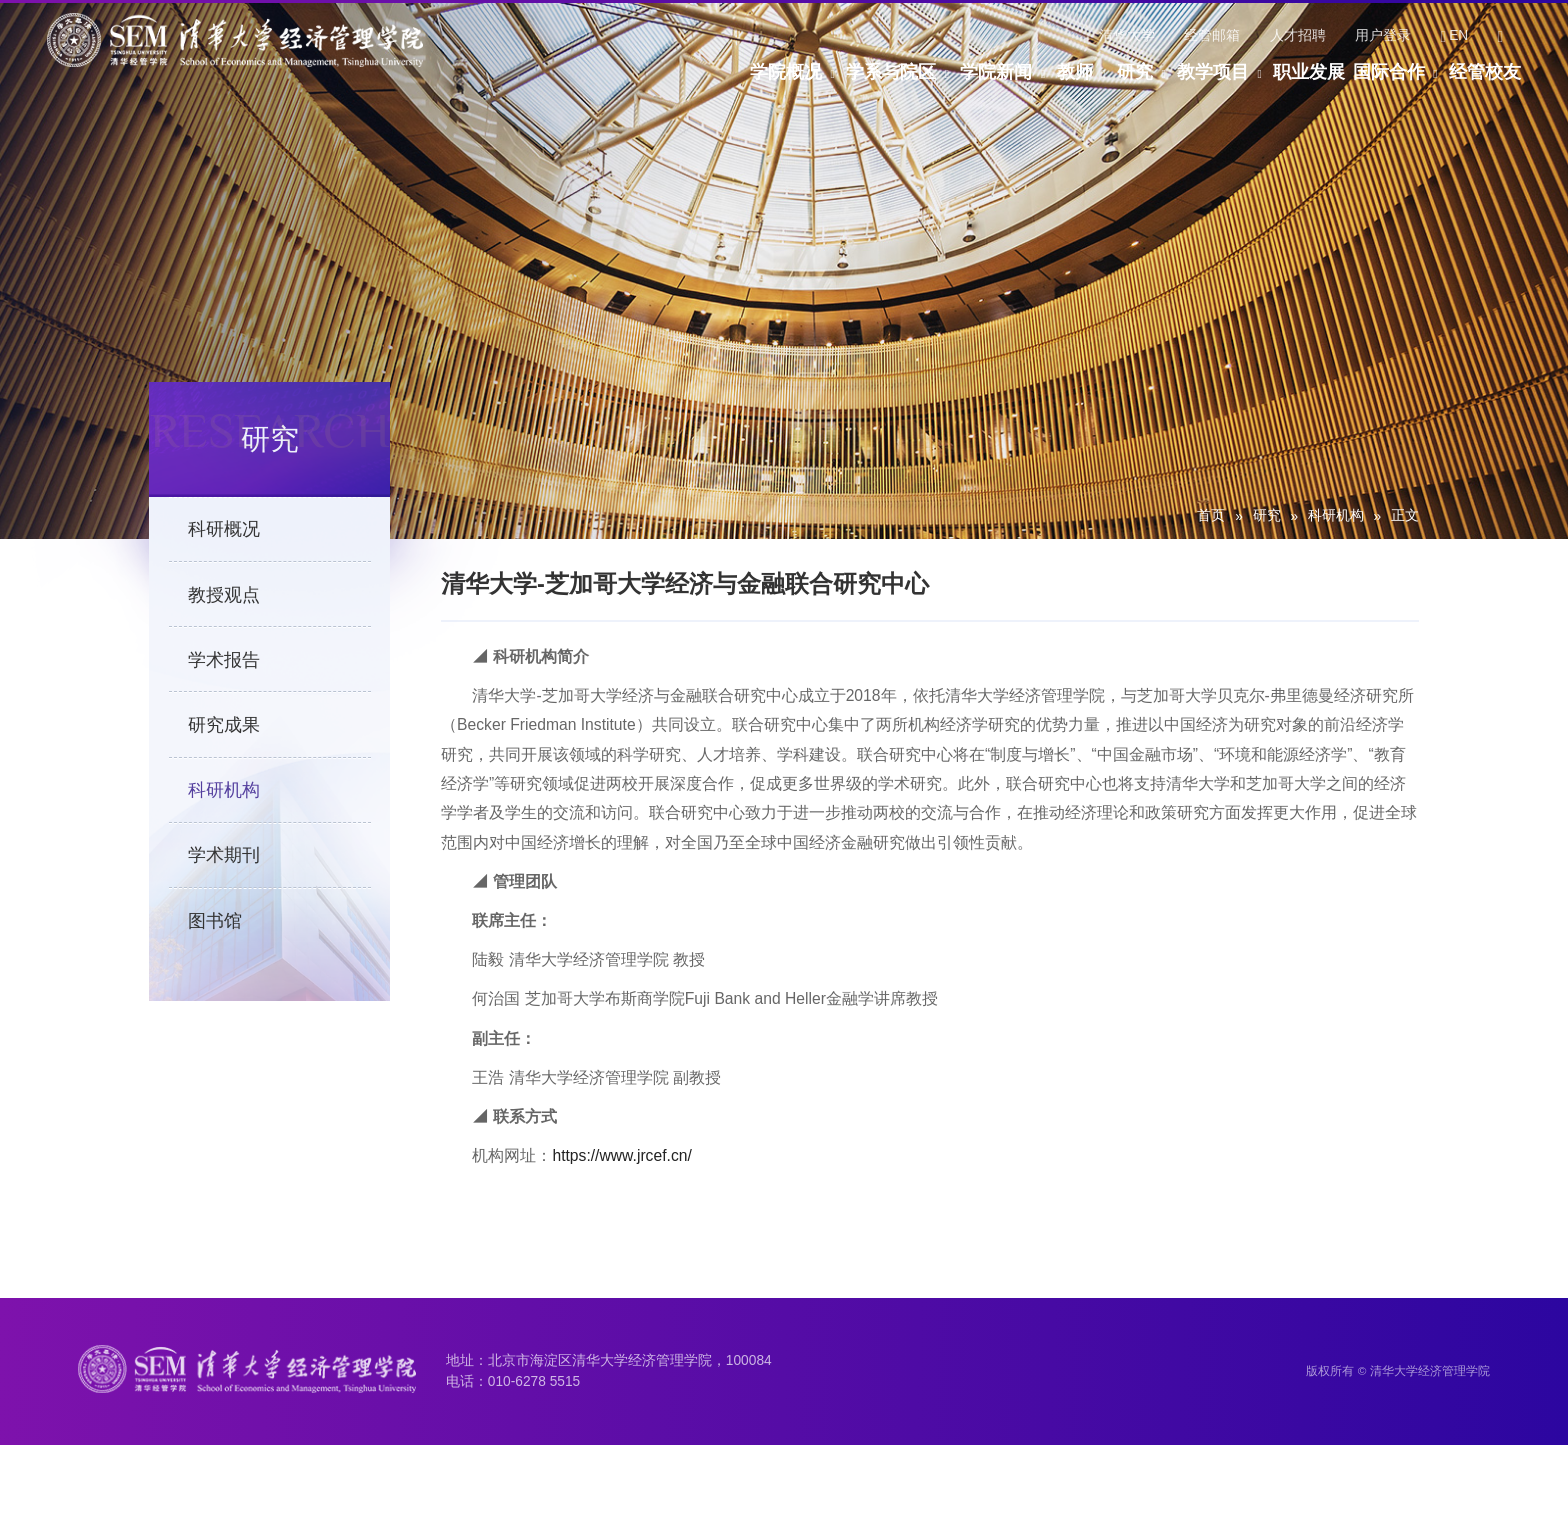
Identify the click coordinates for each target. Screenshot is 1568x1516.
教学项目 (1133, 83)
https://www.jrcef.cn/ (621, 1192)
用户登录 (1383, 35)
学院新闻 (836, 83)
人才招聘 (1298, 35)
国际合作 (1362, 83)
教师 (941, 83)
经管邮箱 (1212, 35)
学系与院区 (704, 83)
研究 (1028, 83)
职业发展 (1256, 83)
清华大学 (1127, 35)
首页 (1211, 515)
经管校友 (1485, 83)
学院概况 (572, 83)
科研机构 (1336, 515)
